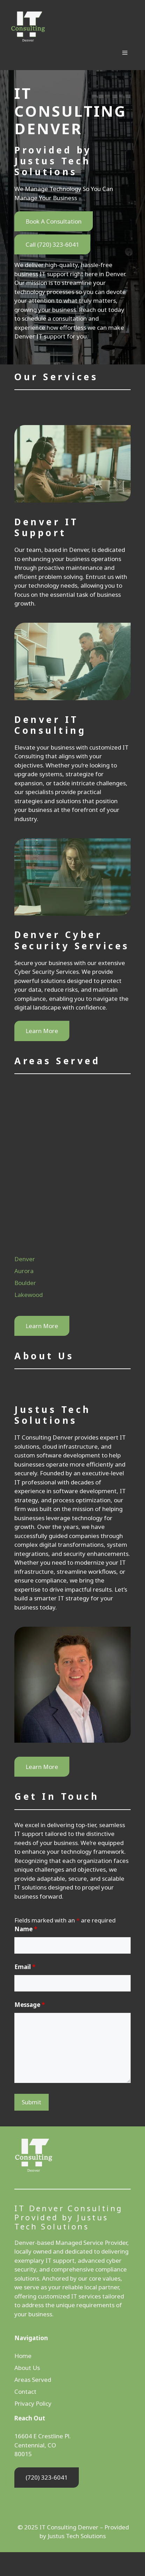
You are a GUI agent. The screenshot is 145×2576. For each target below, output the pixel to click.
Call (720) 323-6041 (52, 244)
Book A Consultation (54, 221)
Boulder (25, 1283)
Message (29, 2005)
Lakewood (28, 1295)
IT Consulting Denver (98, 24)
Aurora (24, 1271)
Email (24, 1967)
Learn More (42, 1031)
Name (25, 1929)
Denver (24, 1259)
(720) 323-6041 (47, 2477)
